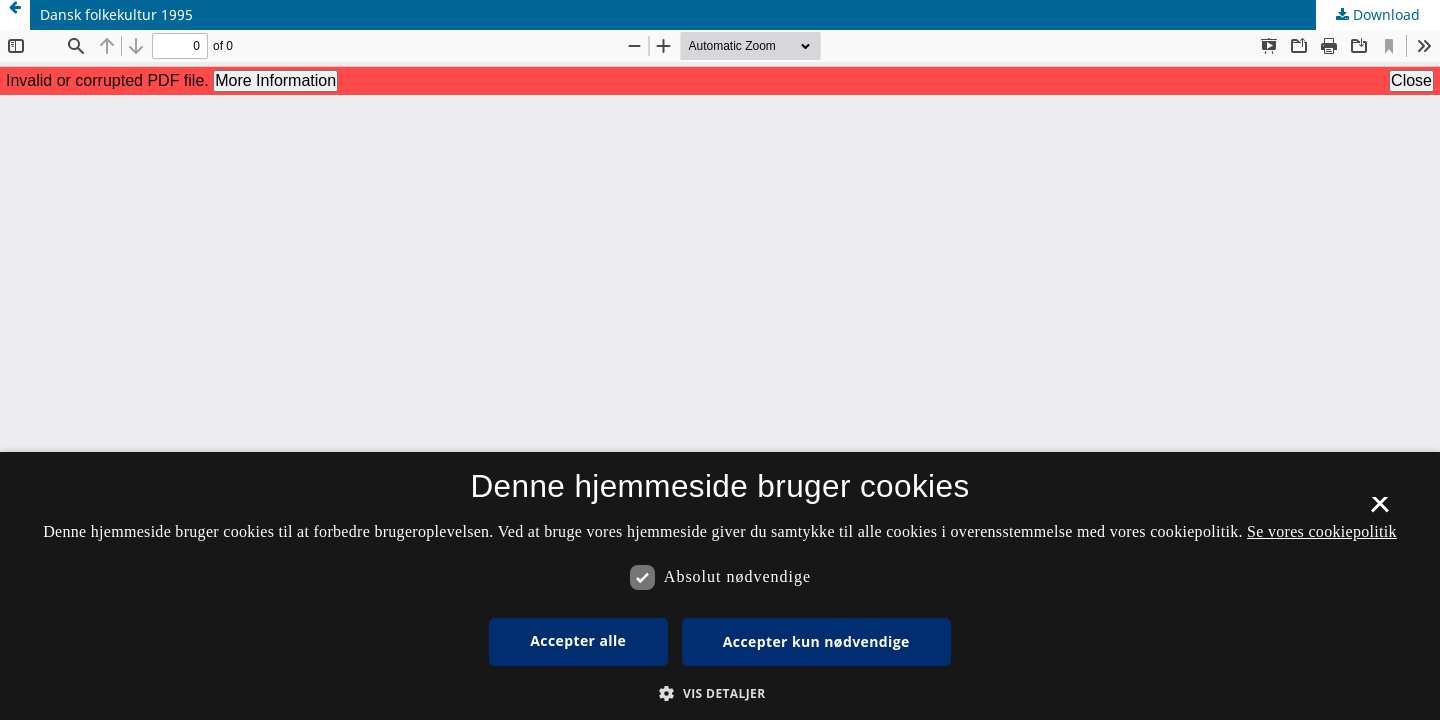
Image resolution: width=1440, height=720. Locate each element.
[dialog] (720, 586)
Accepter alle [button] (578, 640)
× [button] (1379, 511)
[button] (719, 693)
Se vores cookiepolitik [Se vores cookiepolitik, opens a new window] (1322, 531)
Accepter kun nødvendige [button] (816, 641)
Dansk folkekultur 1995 (116, 14)
